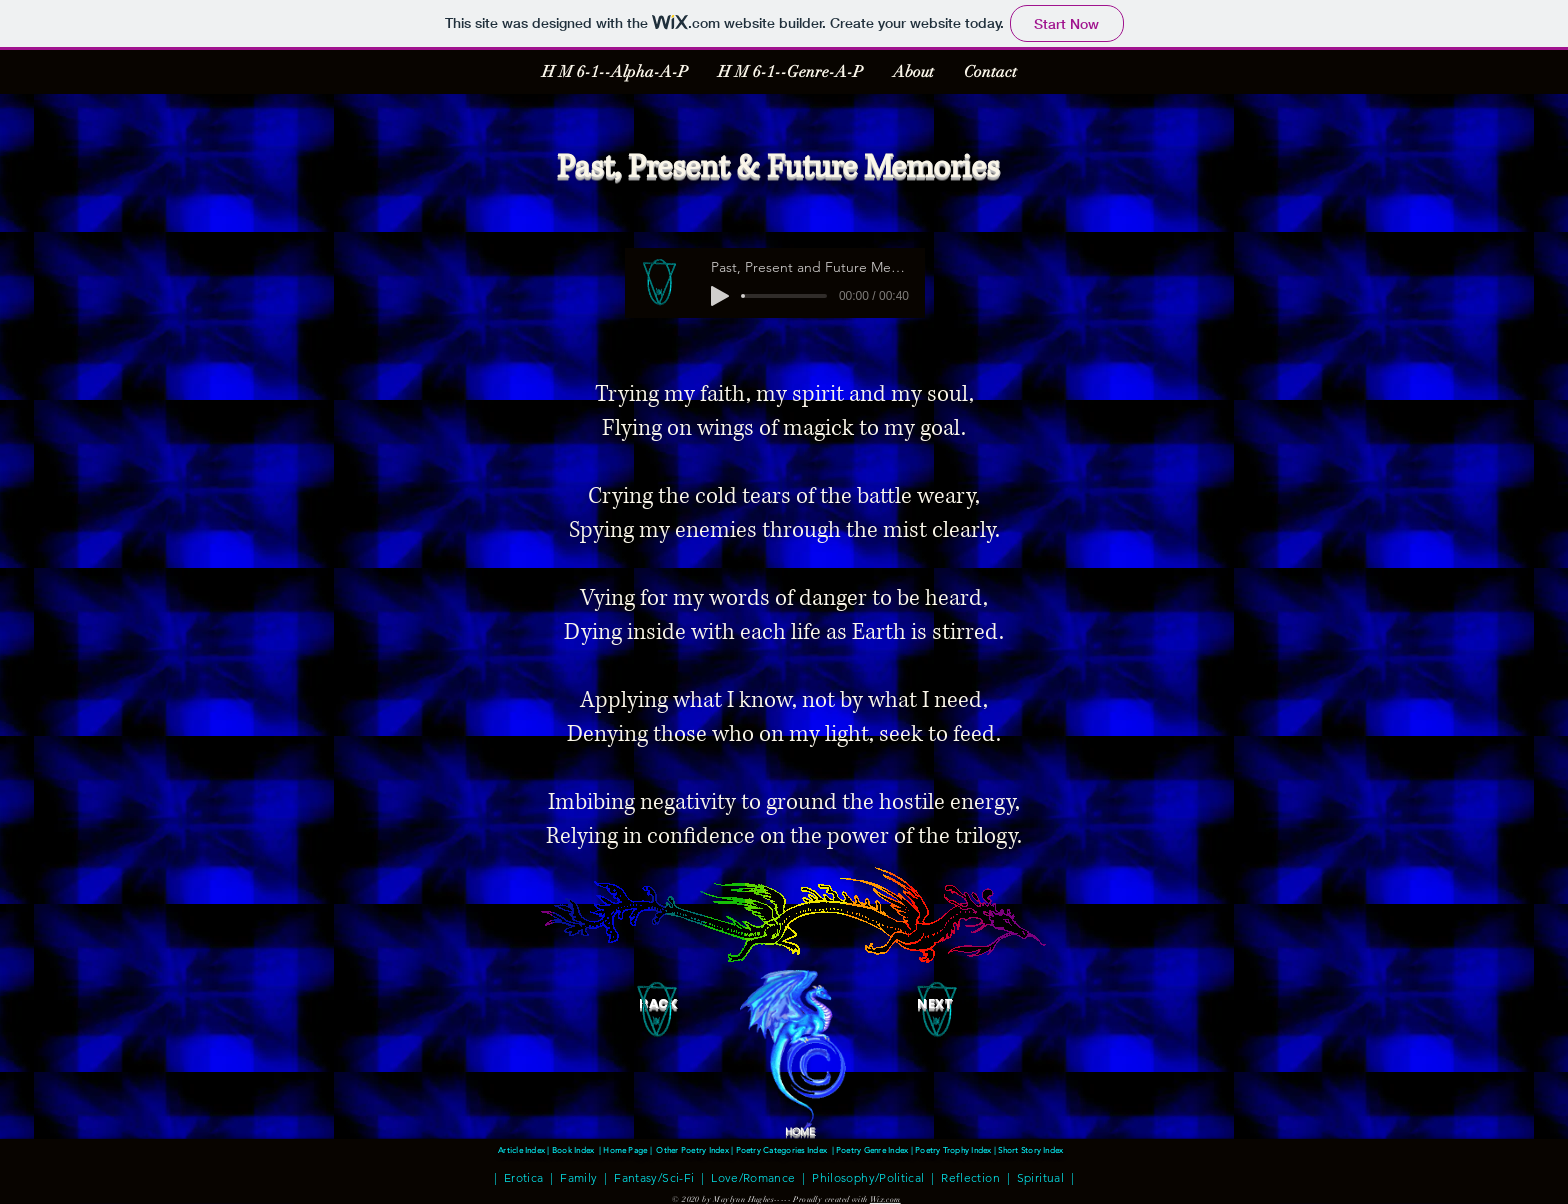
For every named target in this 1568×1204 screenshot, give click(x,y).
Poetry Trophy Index (954, 1149)
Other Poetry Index (692, 1149)
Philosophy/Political (868, 1176)
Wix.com (885, 1199)
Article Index (522, 1149)
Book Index (573, 1149)
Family (578, 1176)
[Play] (720, 296)
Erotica (524, 1176)
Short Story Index (1031, 1149)
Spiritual (1040, 1176)
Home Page (625, 1149)
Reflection (967, 1176)
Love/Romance (753, 1176)
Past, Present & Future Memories (778, 168)
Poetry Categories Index (782, 1149)
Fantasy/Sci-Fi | (659, 1176)
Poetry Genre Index (872, 1149)
